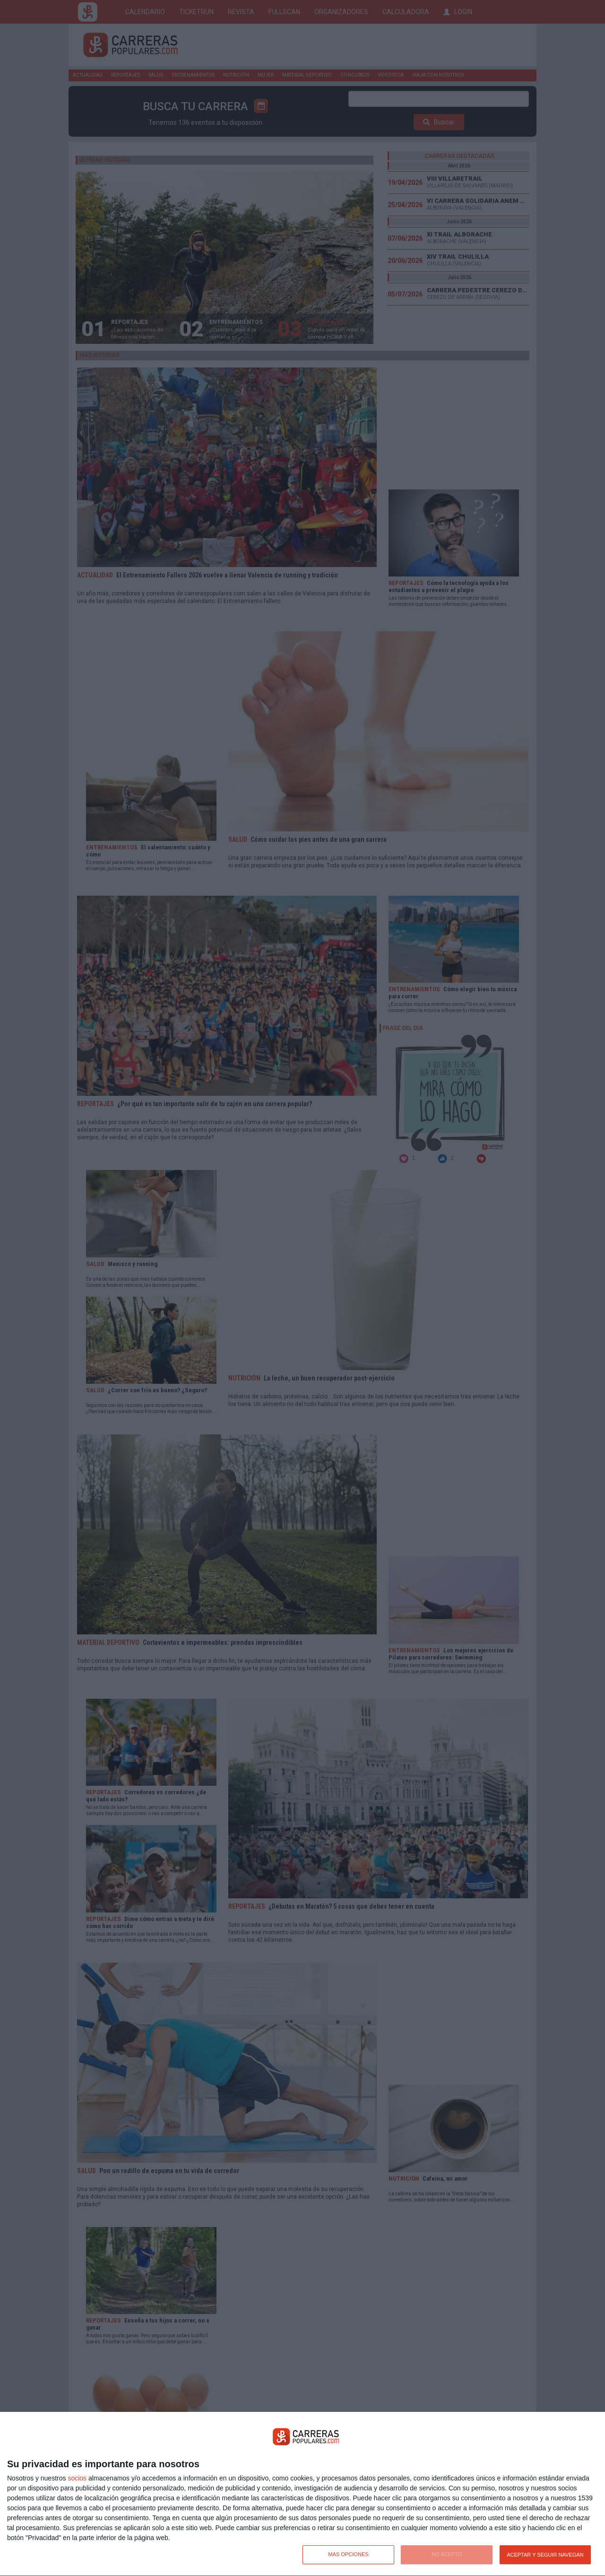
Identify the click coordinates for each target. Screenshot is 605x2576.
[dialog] (302, 2494)
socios (77, 2478)
